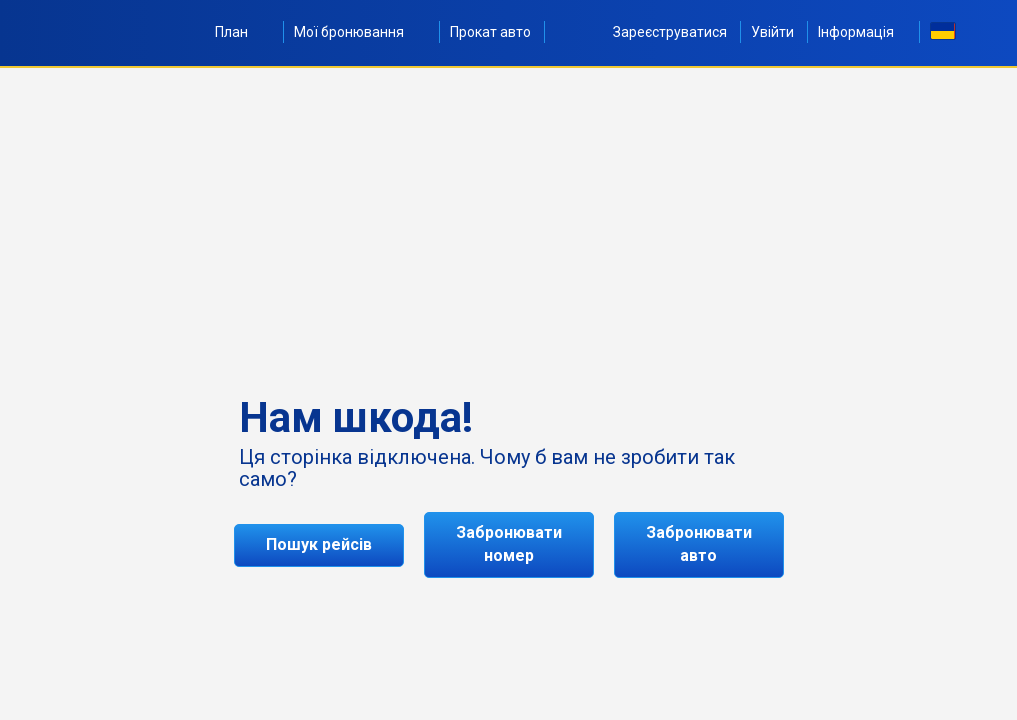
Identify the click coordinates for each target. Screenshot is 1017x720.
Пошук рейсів (319, 544)
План (242, 32)
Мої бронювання (360, 32)
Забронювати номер (509, 544)
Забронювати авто (699, 544)
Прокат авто (490, 32)
